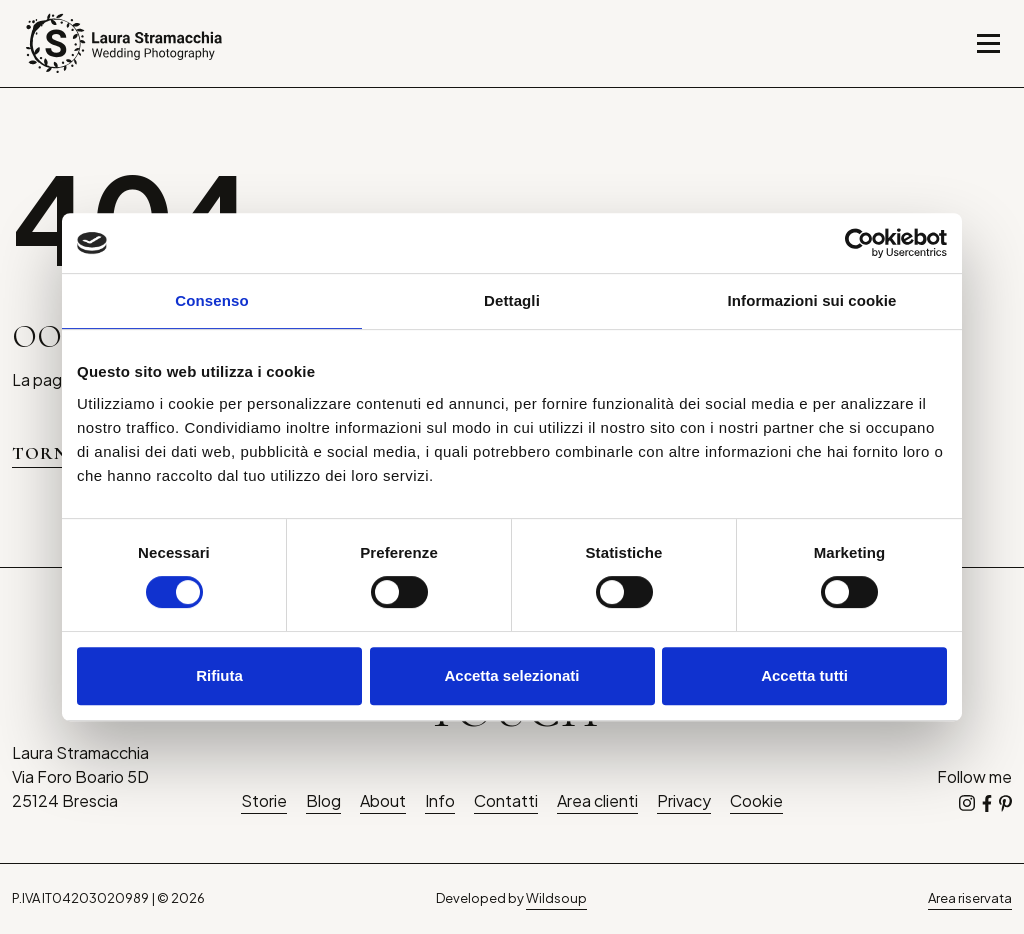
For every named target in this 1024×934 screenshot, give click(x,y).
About (383, 800)
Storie (264, 800)
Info (440, 800)
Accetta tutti (804, 675)
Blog (323, 800)
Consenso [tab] (211, 300)
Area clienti (597, 800)
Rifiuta (219, 675)
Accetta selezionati (511, 675)
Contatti (506, 800)
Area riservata (970, 898)
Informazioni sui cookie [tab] (812, 300)
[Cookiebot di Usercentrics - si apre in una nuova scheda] (859, 243)
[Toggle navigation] (988, 43)
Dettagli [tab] (512, 300)
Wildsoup (556, 898)
